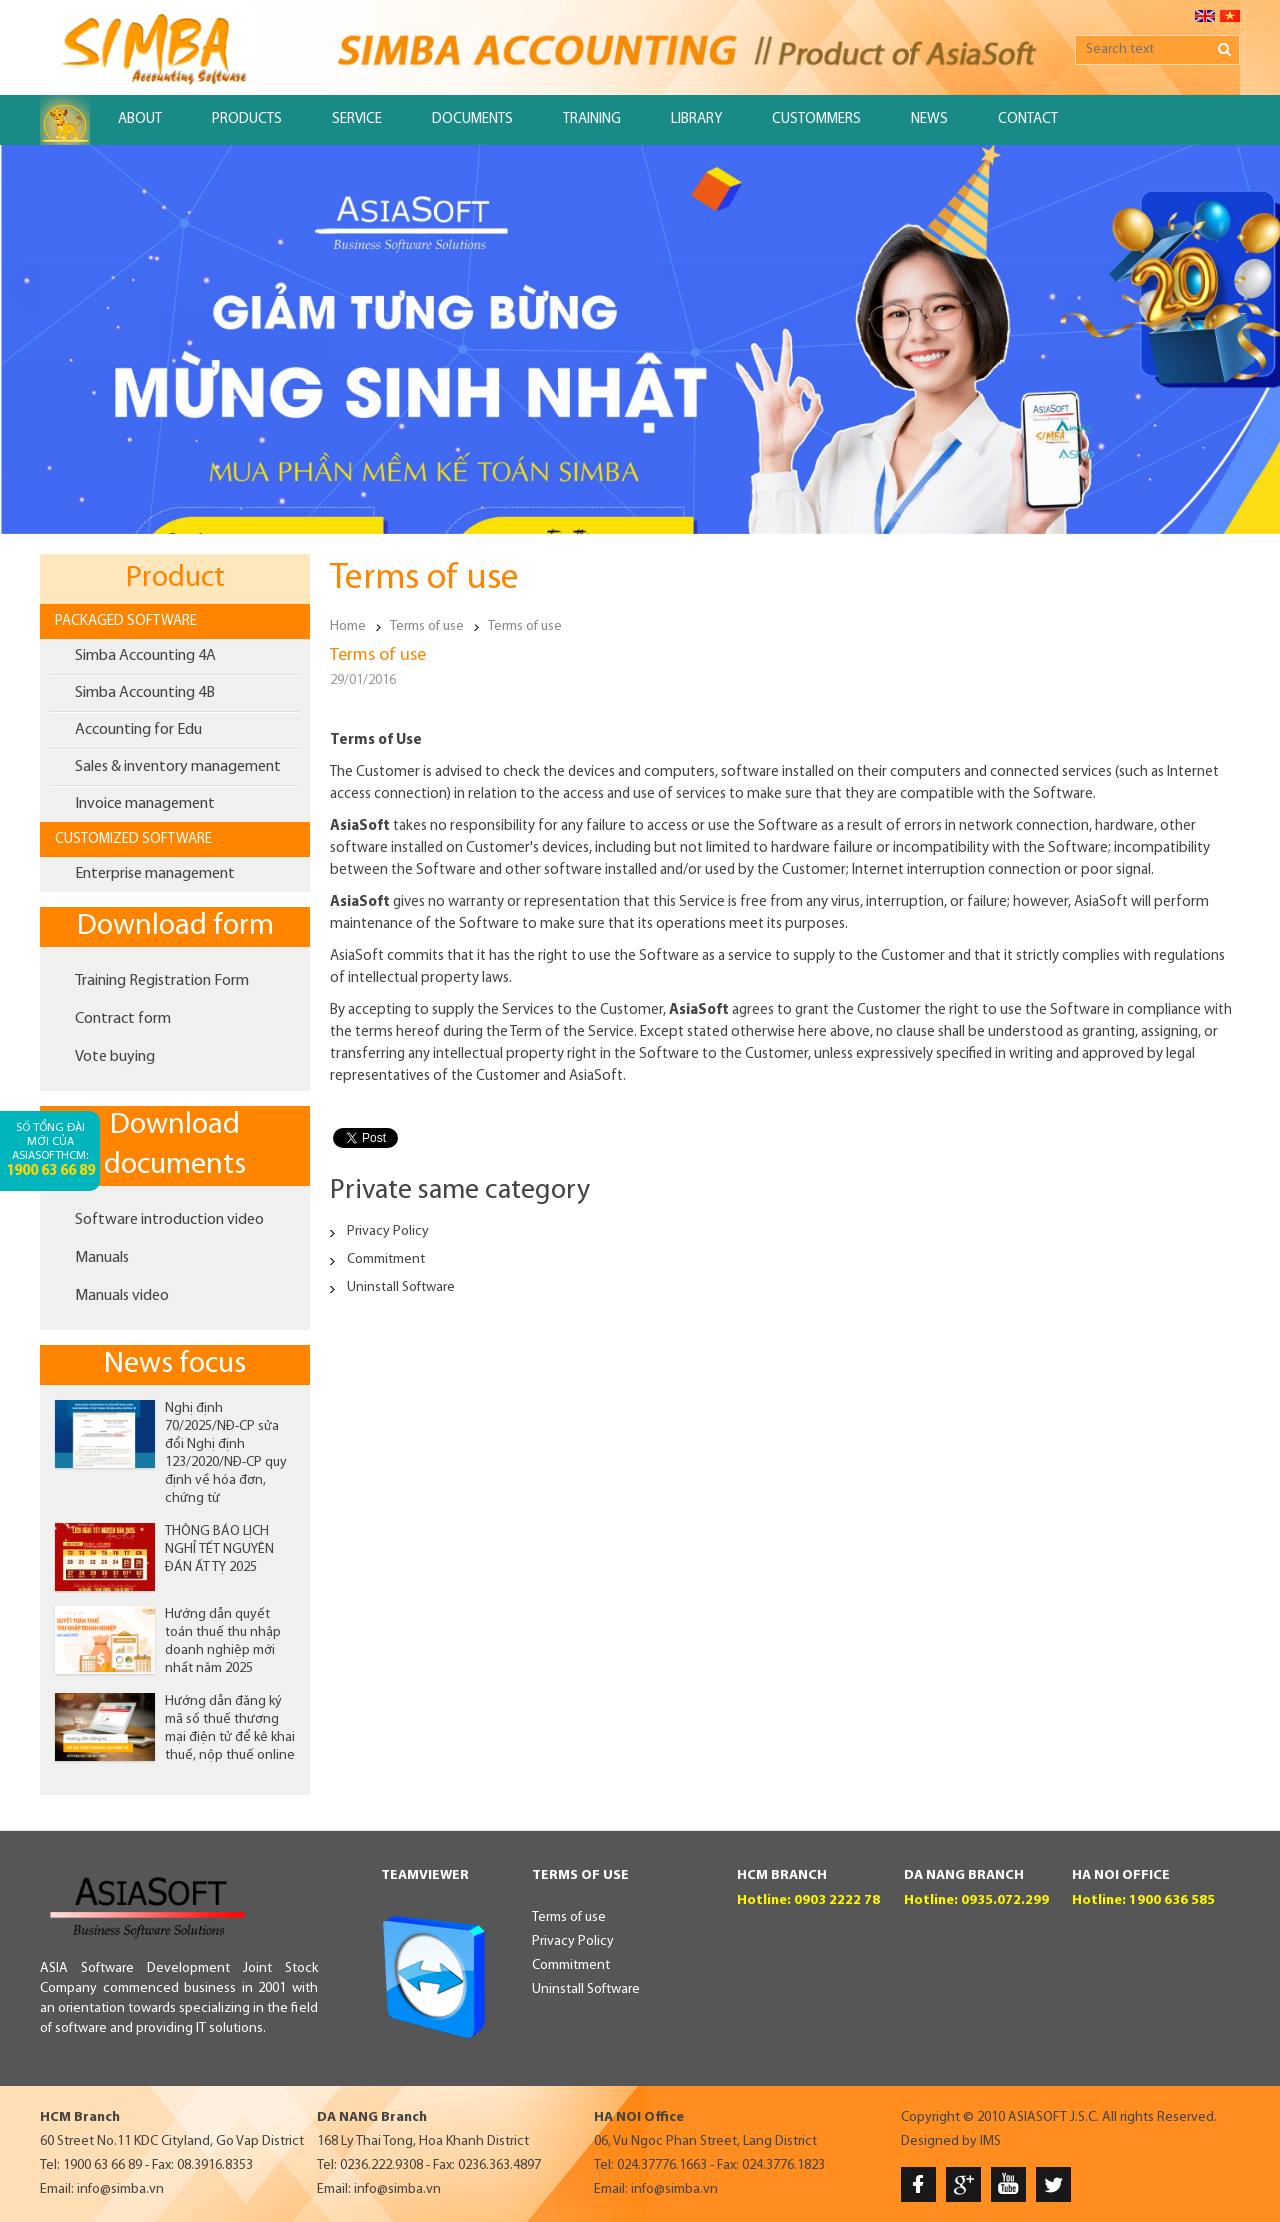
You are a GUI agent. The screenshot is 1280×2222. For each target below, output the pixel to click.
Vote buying (115, 1057)
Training (592, 119)
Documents (472, 119)
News (929, 119)
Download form (175, 926)
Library (696, 119)
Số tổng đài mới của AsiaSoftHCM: (50, 1150)
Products (247, 119)
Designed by (939, 2141)
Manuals (102, 1258)
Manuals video (122, 1296)
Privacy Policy (388, 1231)
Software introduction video (169, 1220)
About (140, 119)
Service (357, 119)
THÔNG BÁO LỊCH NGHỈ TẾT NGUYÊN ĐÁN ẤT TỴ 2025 (219, 1549)
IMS (990, 2141)
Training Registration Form (162, 981)
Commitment (386, 1259)
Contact (1028, 119)
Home (348, 626)
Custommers (816, 119)
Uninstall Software (401, 1287)
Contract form (123, 1019)
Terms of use (427, 626)
